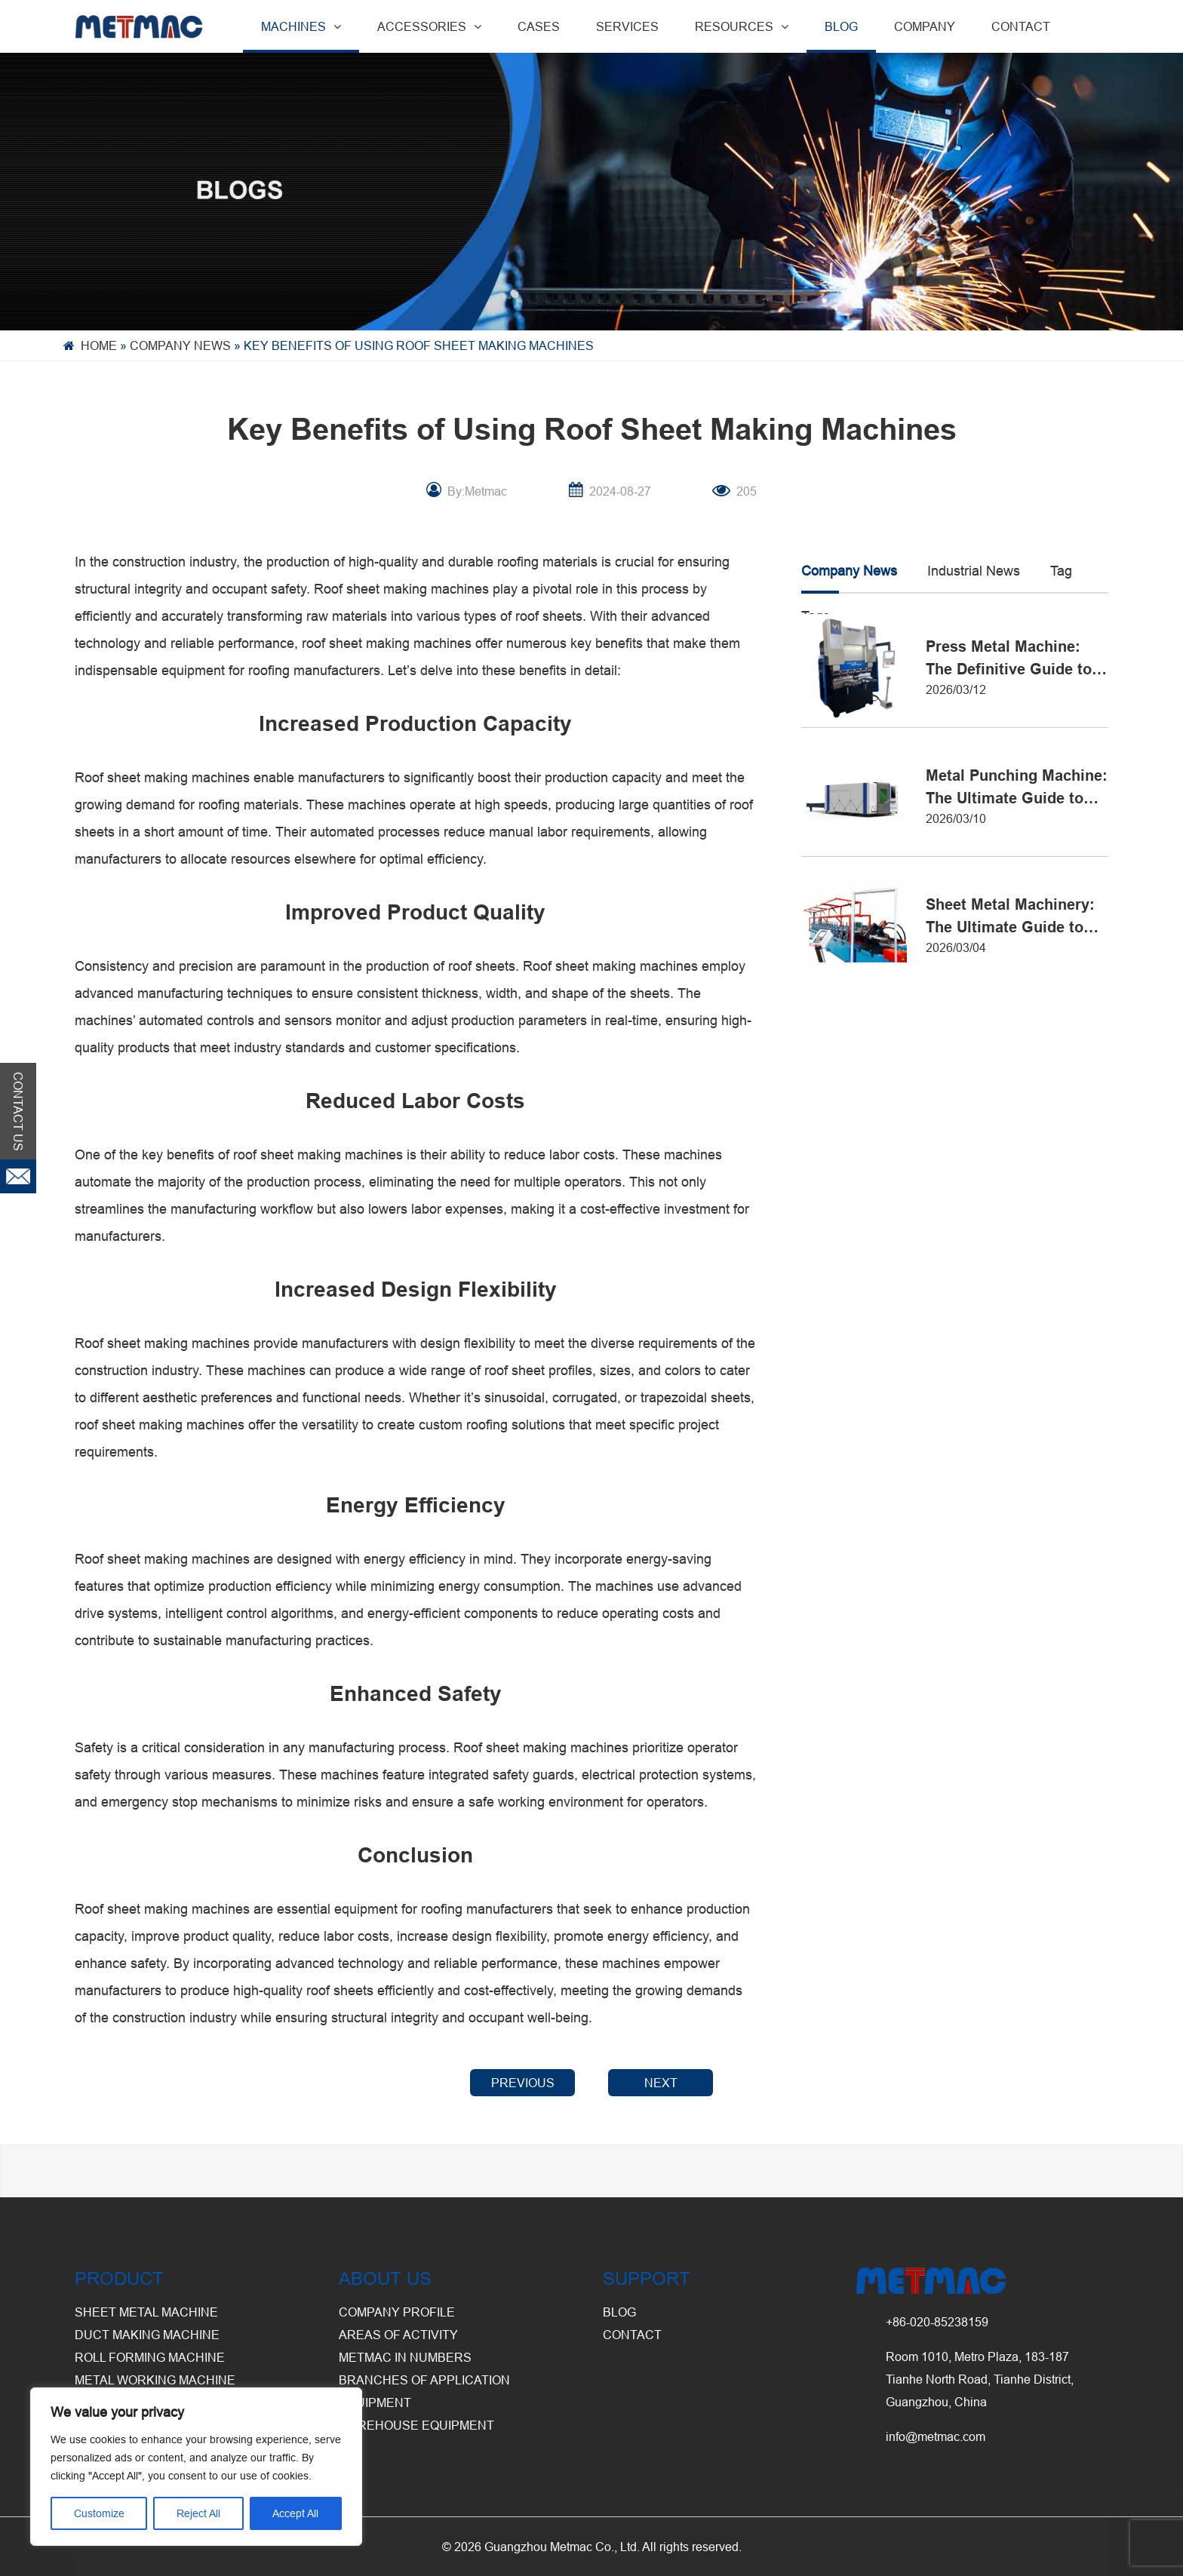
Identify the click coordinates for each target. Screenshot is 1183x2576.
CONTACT (1020, 26)
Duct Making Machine (147, 2334)
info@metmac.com (935, 2436)
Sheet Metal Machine (146, 2312)
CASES (539, 26)
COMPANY (924, 26)
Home (99, 345)
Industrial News (973, 571)
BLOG (841, 26)
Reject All (198, 2513)
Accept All (295, 2513)
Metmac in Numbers (405, 2357)
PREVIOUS (523, 2082)
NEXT (661, 2082)
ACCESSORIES (429, 26)
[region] (196, 2466)
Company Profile (397, 2312)
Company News (180, 345)
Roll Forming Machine (150, 2357)
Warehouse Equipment (416, 2425)
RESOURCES (741, 26)
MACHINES (301, 26)
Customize (99, 2513)
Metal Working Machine (155, 2380)
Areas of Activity (398, 2334)
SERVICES (627, 26)
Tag (1061, 571)
